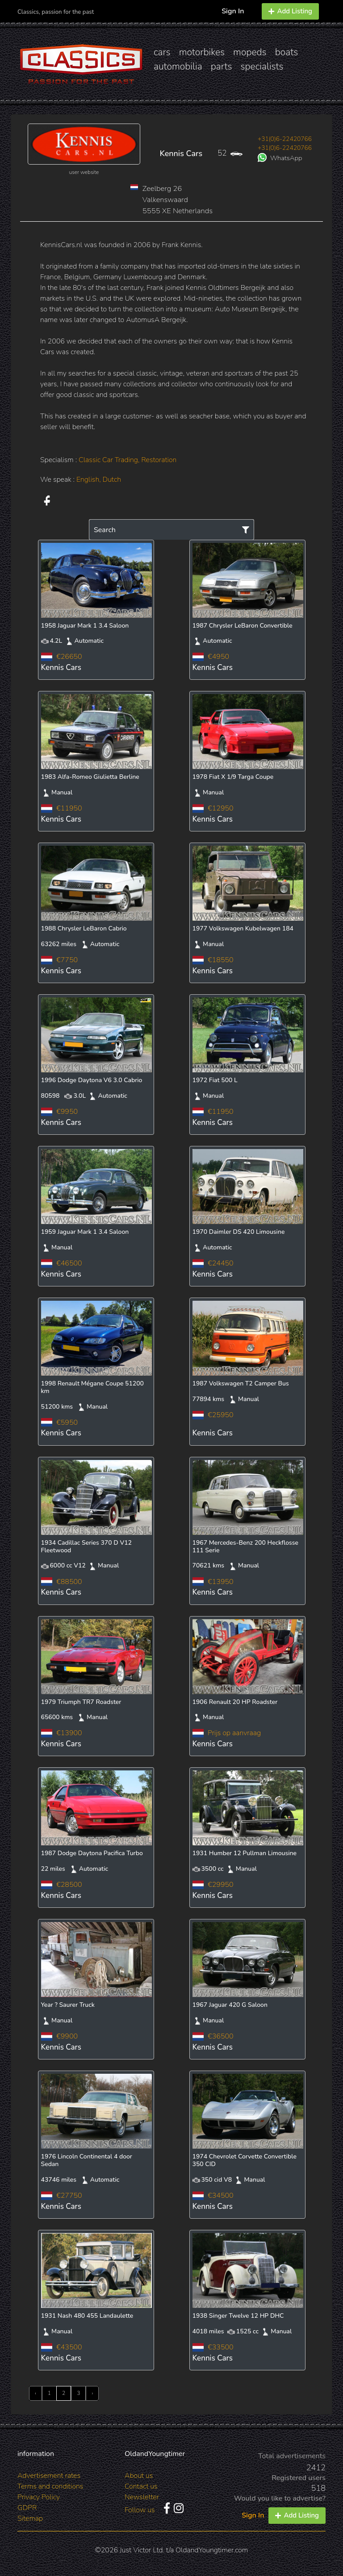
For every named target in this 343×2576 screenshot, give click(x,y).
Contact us (141, 2486)
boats (286, 52)
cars (162, 52)
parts (221, 66)
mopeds (250, 52)
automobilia (178, 66)
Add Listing (290, 11)
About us (139, 2476)
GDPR (27, 2508)
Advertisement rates (48, 2476)
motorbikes (202, 52)
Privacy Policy (38, 2497)
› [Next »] (92, 2393)
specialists (261, 66)
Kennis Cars (180, 153)
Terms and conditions (50, 2486)
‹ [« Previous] (35, 2393)
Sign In (233, 11)
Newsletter (142, 2497)
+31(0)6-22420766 (285, 139)
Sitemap (30, 2518)
